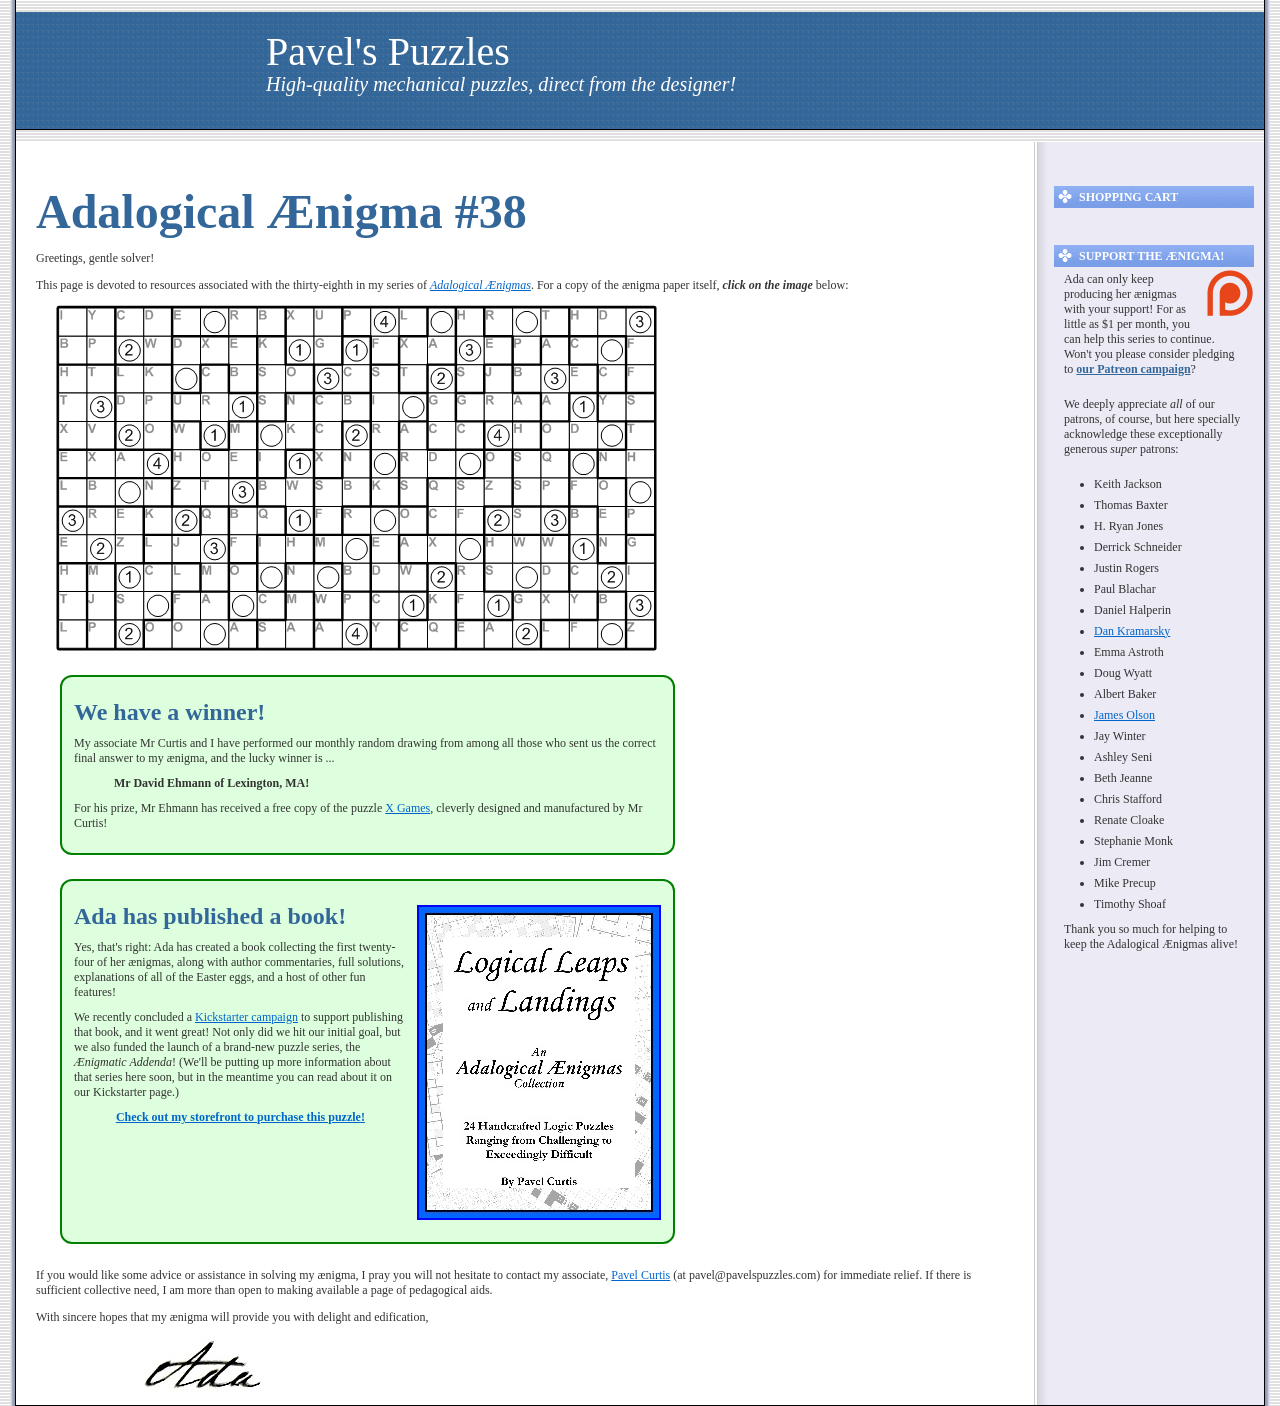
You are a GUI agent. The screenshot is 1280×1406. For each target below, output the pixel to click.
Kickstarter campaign (246, 1017)
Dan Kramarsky (1132, 631)
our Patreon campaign (1133, 369)
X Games (407, 808)
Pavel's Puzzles (388, 51)
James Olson (1124, 715)
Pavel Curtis (640, 1275)
